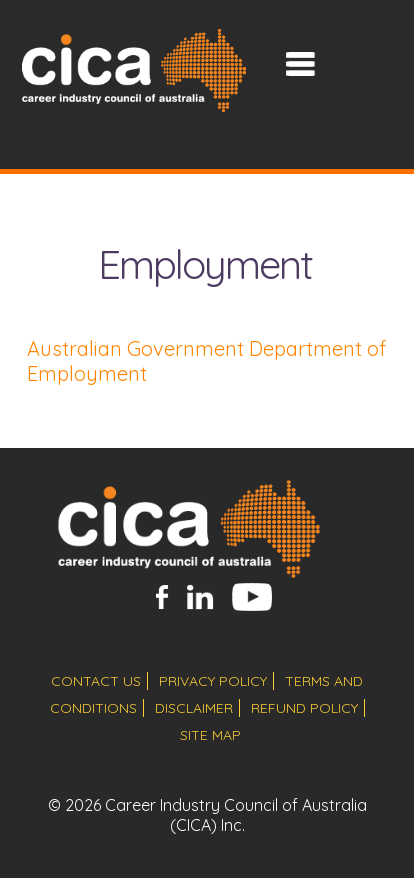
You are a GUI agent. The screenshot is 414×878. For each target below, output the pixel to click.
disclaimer (194, 708)
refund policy (304, 708)
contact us (96, 681)
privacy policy (213, 681)
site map (210, 735)
